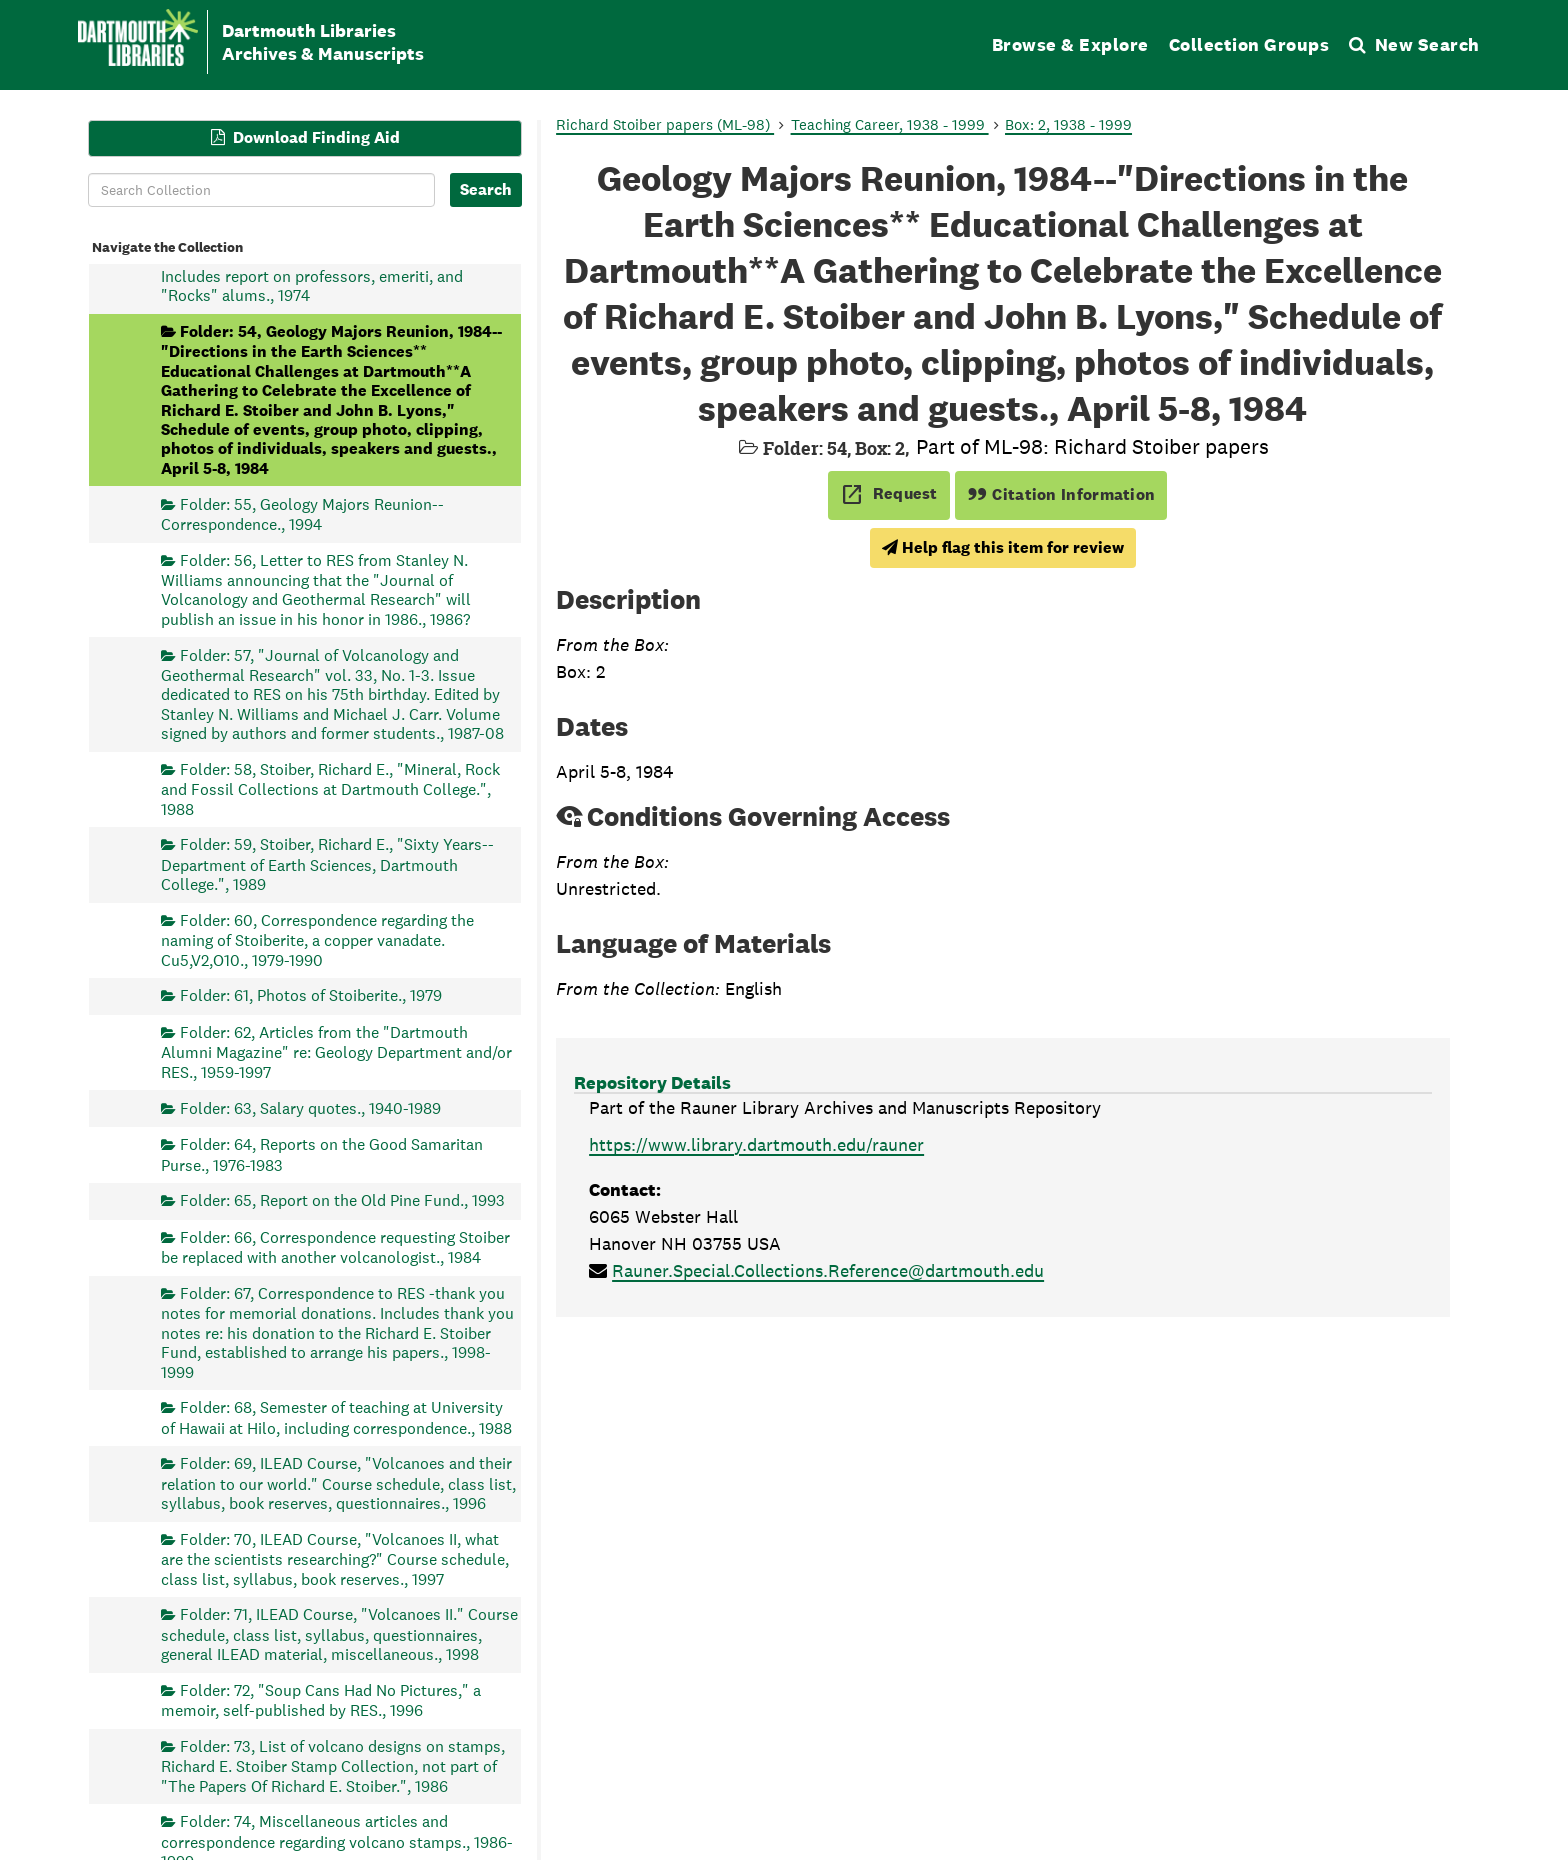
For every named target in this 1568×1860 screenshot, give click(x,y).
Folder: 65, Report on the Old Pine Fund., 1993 (342, 1200)
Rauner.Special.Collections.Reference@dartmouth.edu (828, 1270)
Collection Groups (1249, 44)
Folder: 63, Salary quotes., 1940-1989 (310, 1107)
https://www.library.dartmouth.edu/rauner (756, 1144)
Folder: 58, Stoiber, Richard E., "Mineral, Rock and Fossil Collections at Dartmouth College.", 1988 (330, 788)
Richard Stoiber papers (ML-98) (665, 124)
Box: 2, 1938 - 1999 (1068, 124)
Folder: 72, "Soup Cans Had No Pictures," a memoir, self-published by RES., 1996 (321, 1699)
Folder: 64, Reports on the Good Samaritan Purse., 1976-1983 (322, 1154)
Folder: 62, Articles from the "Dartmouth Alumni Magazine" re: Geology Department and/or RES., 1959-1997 (336, 1052)
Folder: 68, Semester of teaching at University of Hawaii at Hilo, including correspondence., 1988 (336, 1417)
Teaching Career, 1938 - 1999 (890, 124)
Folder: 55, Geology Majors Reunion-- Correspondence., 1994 (302, 513)
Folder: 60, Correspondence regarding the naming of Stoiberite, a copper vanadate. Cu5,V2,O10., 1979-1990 (317, 939)
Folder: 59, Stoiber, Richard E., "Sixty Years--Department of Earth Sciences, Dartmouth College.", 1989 (327, 864)
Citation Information (1061, 494)
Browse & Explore (1070, 44)
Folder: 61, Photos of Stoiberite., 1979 (311, 995)
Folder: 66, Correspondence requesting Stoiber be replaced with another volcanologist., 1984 (335, 1246)
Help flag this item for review (1003, 547)
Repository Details (652, 1082)
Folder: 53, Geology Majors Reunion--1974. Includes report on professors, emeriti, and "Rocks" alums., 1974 (320, 275)
